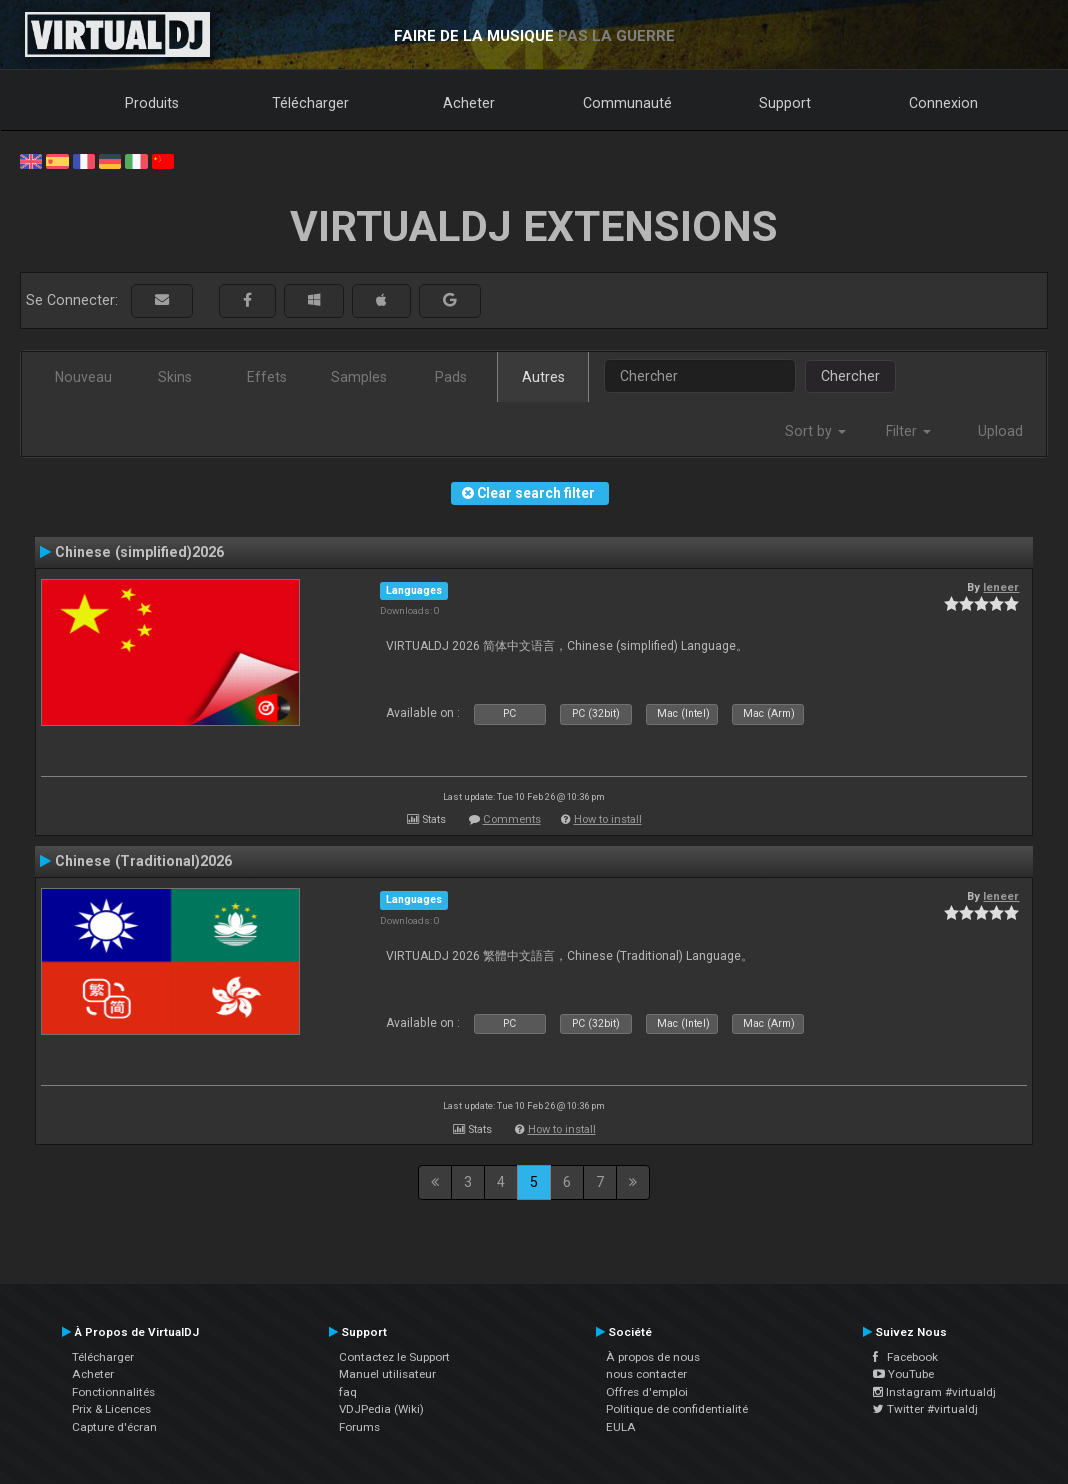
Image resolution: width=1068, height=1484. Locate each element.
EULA (621, 1427)
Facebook (905, 1357)
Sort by (815, 431)
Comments (512, 819)
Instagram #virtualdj (934, 1392)
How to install (608, 819)
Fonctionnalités (113, 1392)
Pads (451, 377)
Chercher (850, 376)
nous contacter (646, 1374)
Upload (1000, 431)
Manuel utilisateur (387, 1374)
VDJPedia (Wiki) (381, 1409)
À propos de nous (653, 1357)
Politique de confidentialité (677, 1409)
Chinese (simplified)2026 (139, 552)
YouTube (903, 1374)
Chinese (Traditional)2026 (143, 861)
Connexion (943, 103)
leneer (1001, 587)
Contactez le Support (394, 1357)
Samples (359, 377)
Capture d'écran (114, 1427)
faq (348, 1392)
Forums (359, 1427)
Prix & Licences (111, 1409)
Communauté (627, 103)
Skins (175, 377)
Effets (267, 377)
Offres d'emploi (647, 1392)
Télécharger (310, 103)
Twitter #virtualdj (925, 1409)
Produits (152, 103)
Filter (908, 431)
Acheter (469, 103)
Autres (543, 377)
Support (785, 103)
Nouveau (83, 377)
